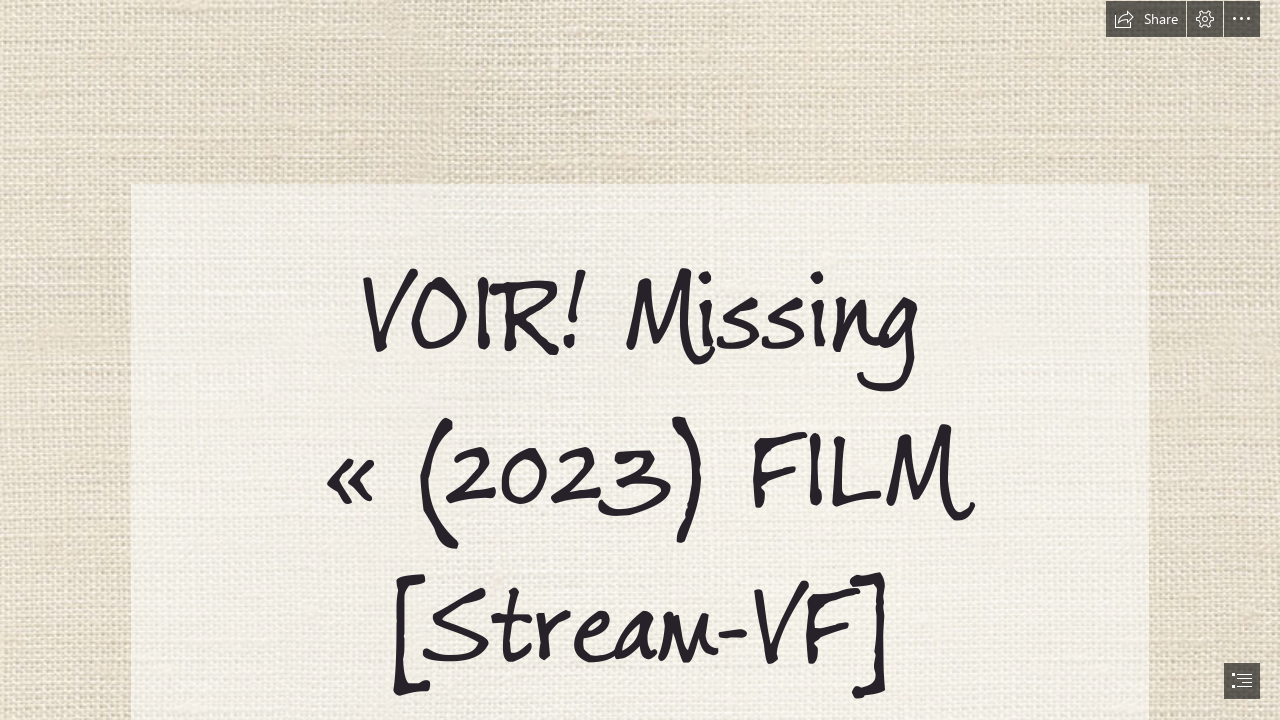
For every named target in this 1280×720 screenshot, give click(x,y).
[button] (1146, 19)
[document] (640, 360)
